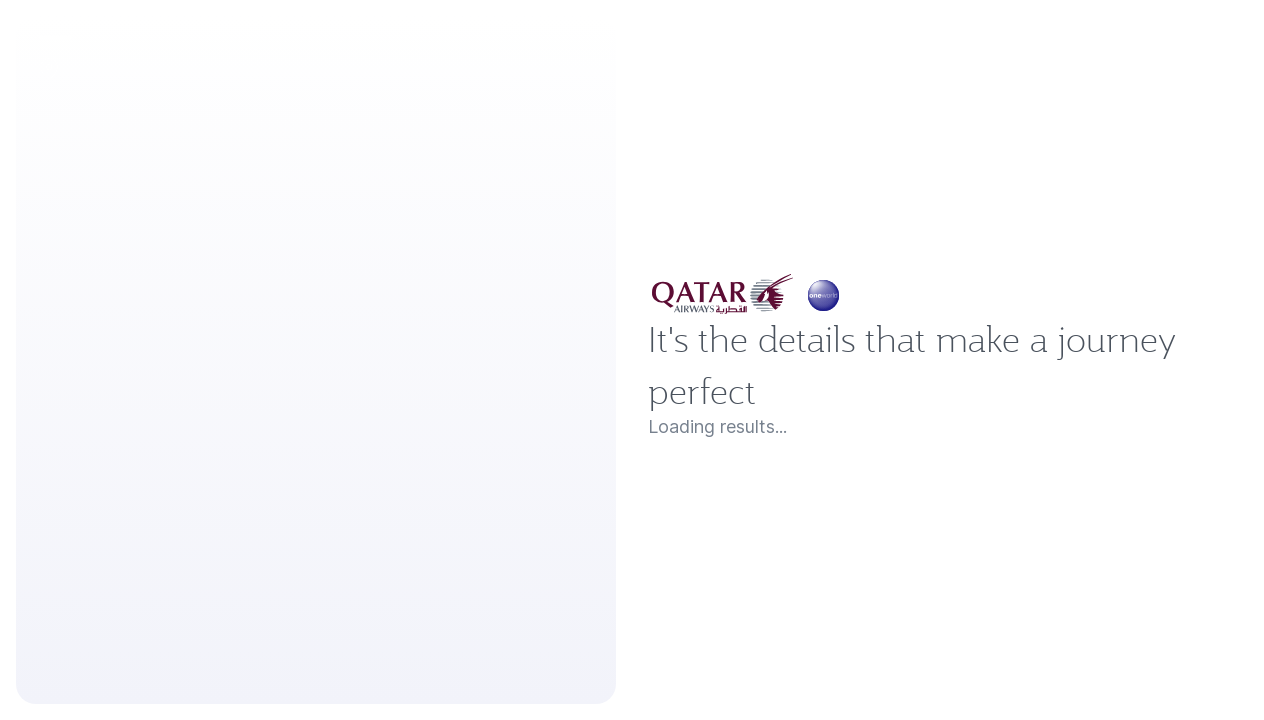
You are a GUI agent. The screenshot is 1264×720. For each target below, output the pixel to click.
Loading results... (733, 447)
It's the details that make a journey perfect (944, 364)
